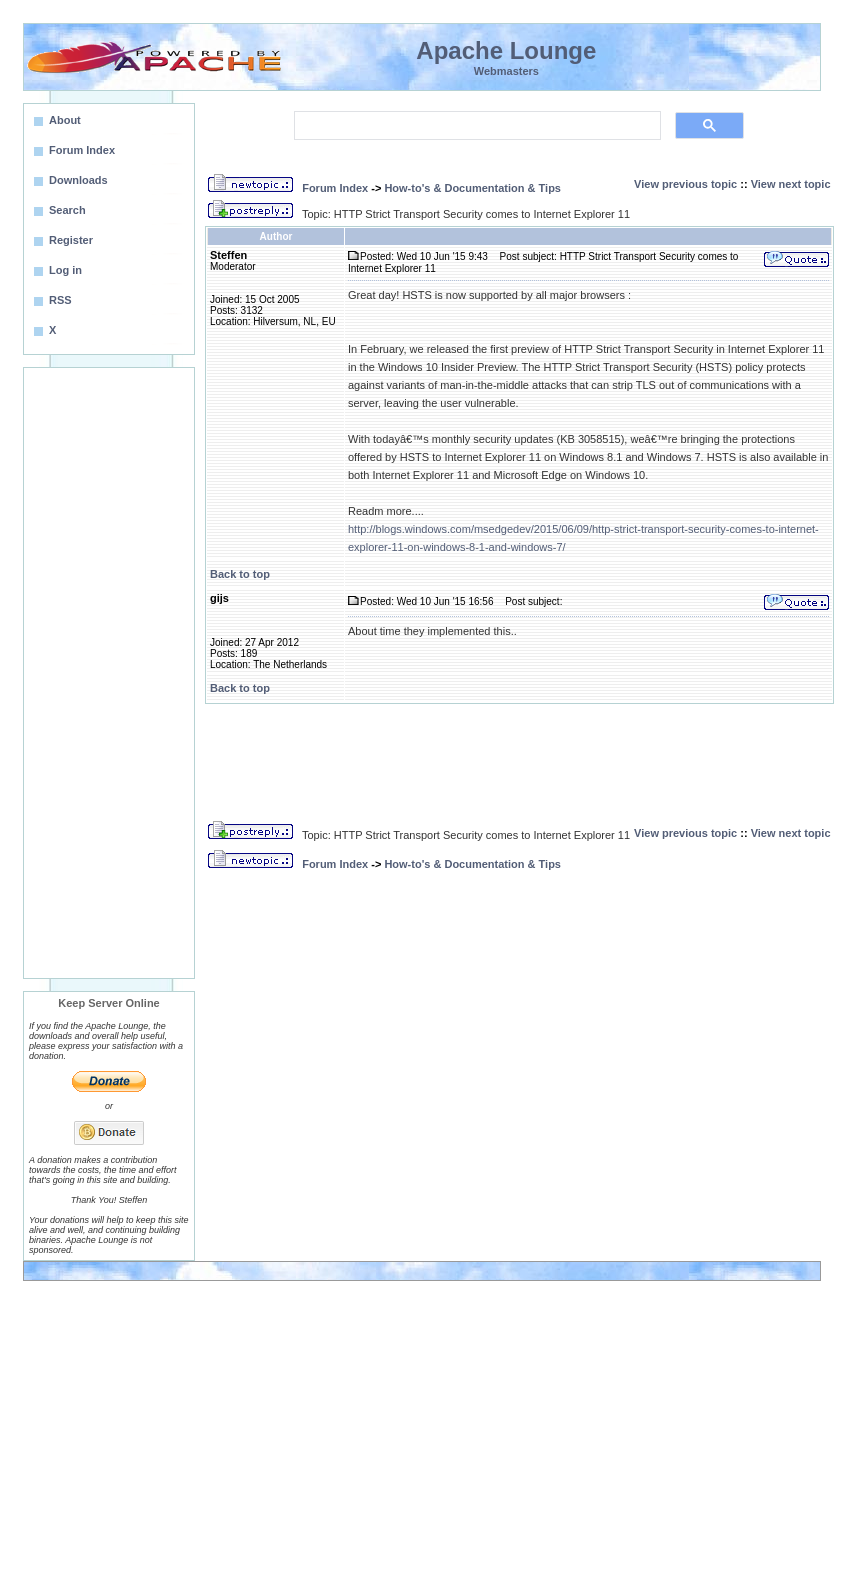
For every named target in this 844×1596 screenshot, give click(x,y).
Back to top (240, 574)
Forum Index (335, 188)
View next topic (791, 184)
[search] (475, 126)
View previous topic (685, 184)
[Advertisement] (109, 673)
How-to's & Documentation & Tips (472, 188)
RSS (60, 300)
